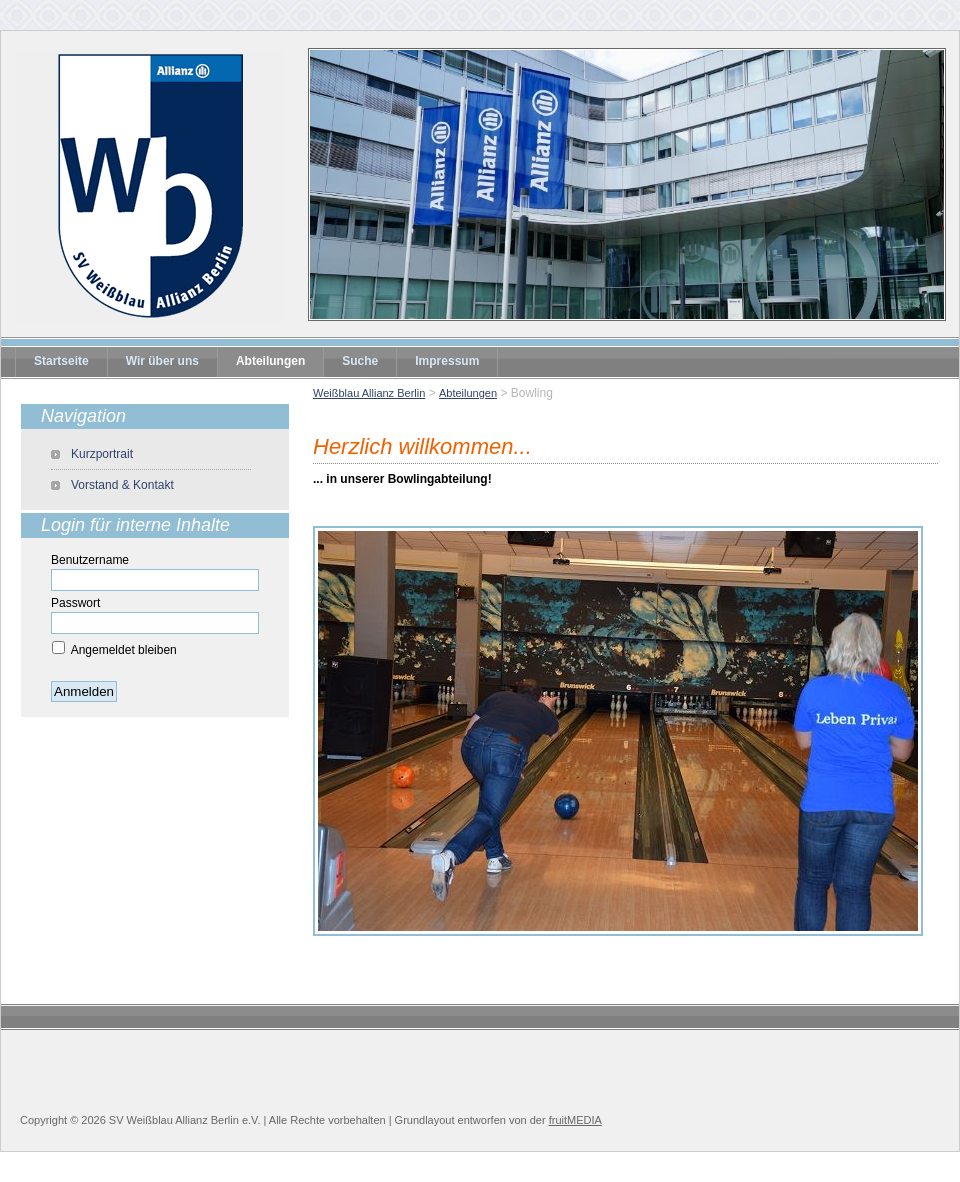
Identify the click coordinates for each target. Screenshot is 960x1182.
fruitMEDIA (575, 1120)
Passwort (75, 603)
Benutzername (90, 560)
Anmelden (84, 691)
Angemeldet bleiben (124, 650)
